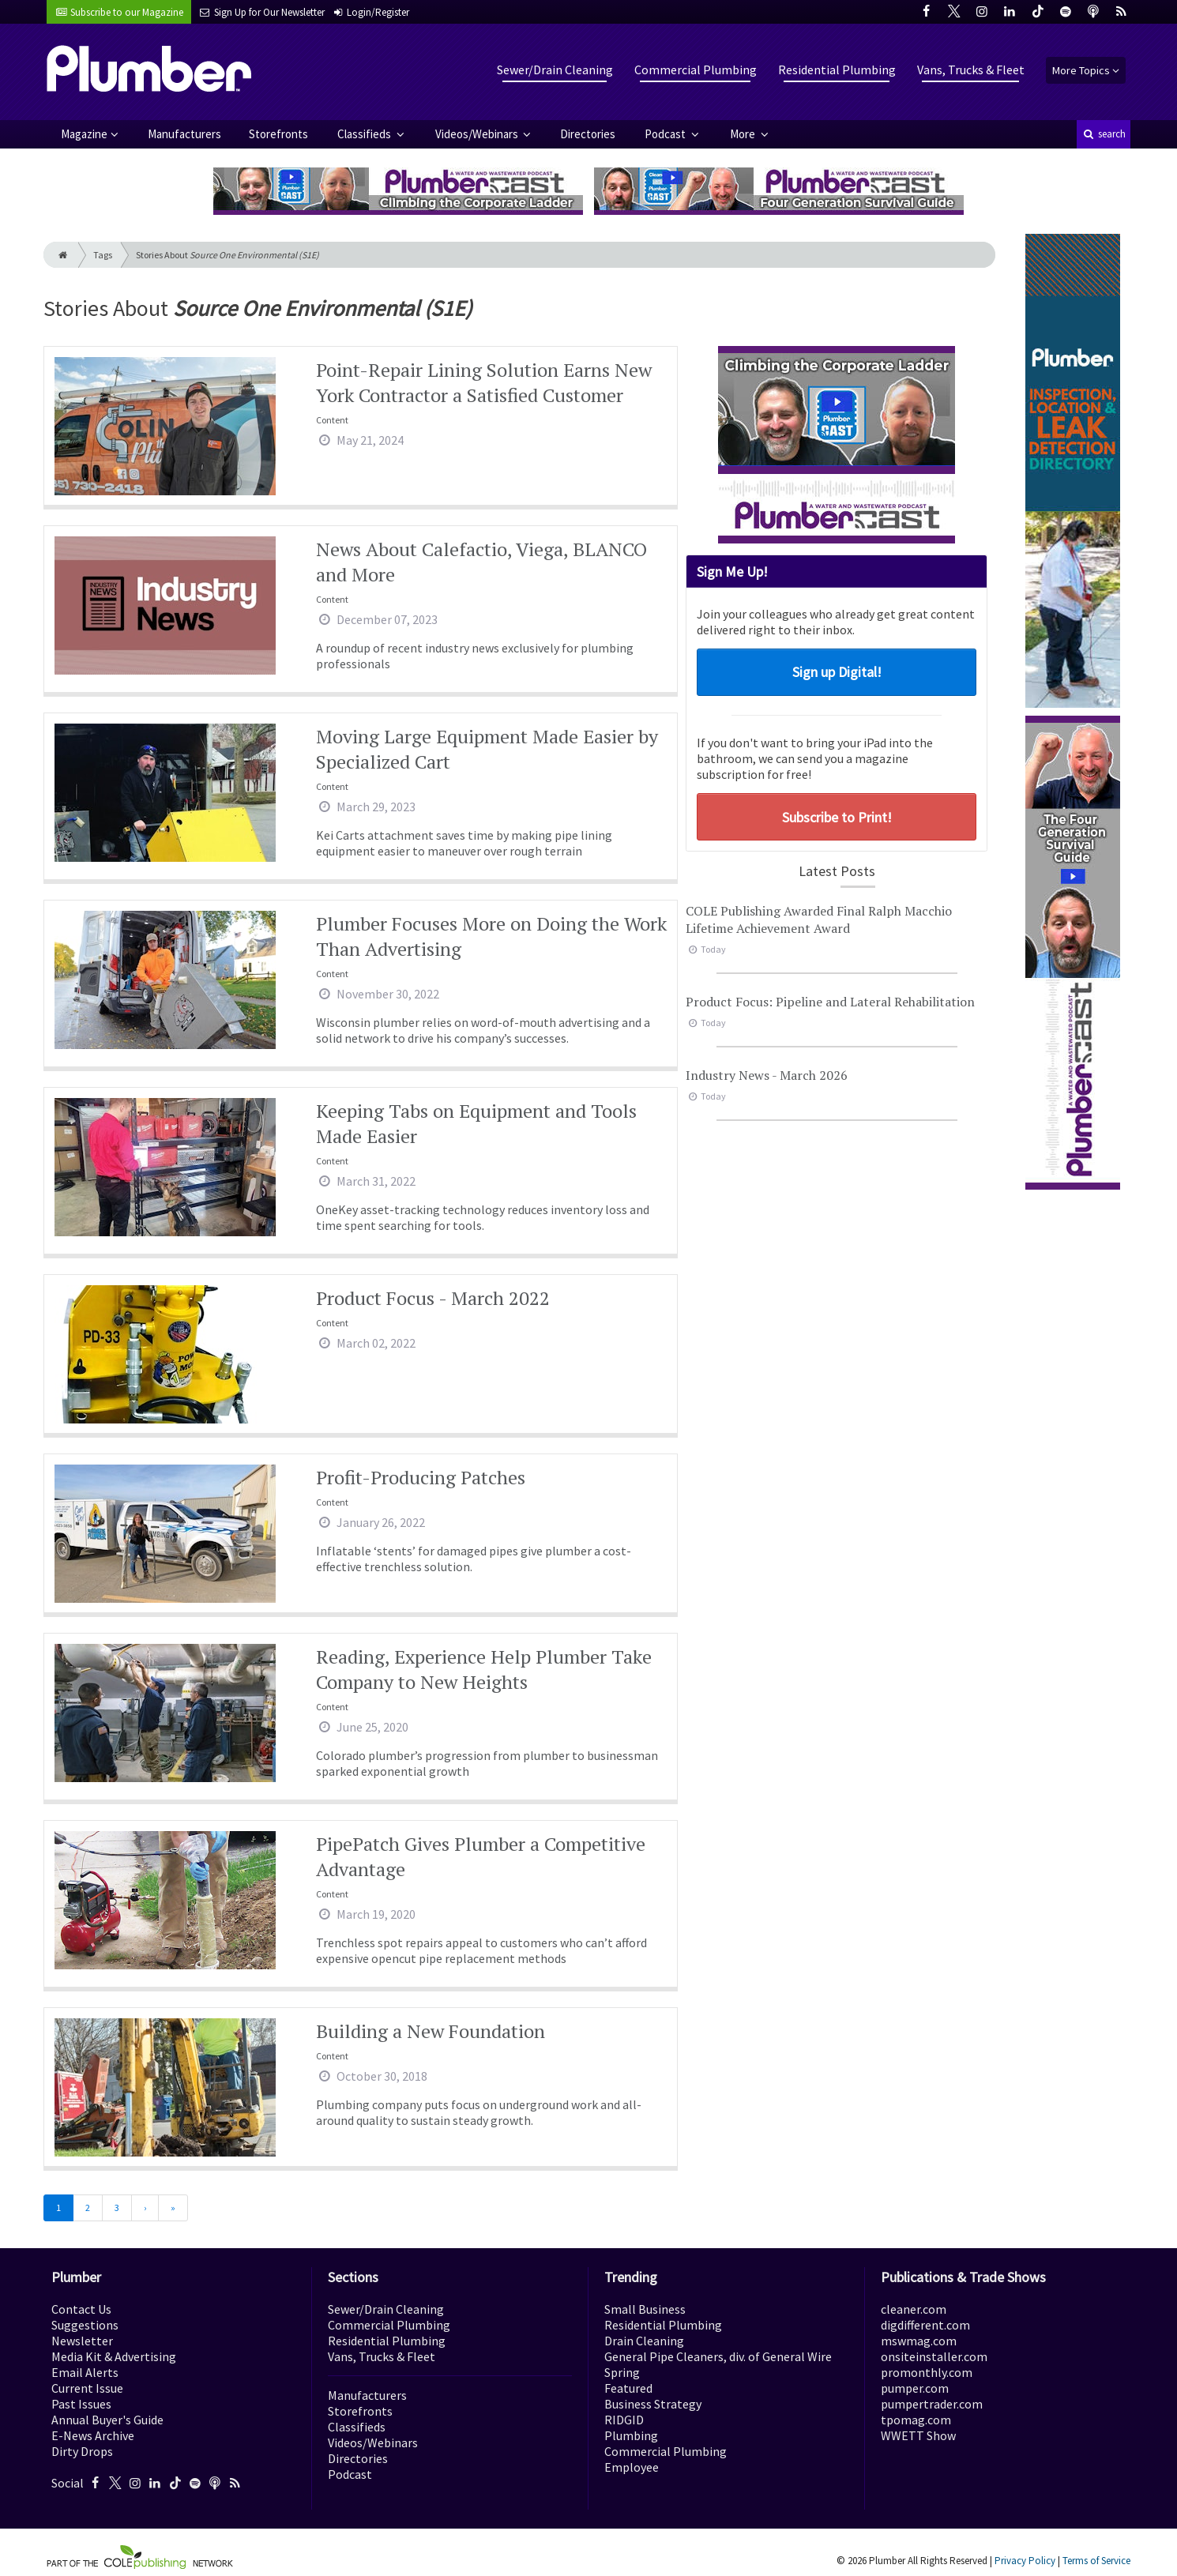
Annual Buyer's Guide (107, 2419)
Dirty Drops (82, 2451)
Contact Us (81, 2309)
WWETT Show (918, 2435)
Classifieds (365, 133)
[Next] (145, 2207)
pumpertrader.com (932, 2404)
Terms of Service (1096, 2560)
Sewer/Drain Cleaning (555, 69)
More (744, 133)
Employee (631, 2467)
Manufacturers (184, 133)
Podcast (666, 133)
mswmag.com (919, 2340)
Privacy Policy (1025, 2560)
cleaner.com (913, 2309)
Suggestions (84, 2325)
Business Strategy (652, 2404)
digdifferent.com (925, 2325)
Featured (628, 2388)
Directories (587, 133)
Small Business (645, 2309)
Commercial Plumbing (695, 69)
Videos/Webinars (478, 133)
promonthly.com (926, 2372)
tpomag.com (916, 2419)
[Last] (173, 2207)
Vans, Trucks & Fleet (971, 69)
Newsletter (82, 2340)
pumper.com (915, 2388)
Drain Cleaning (644, 2340)
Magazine (84, 133)
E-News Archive (92, 2435)
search (1103, 134)
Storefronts (278, 133)
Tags (102, 255)
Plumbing (631, 2435)
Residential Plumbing (837, 69)
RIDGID (624, 2419)
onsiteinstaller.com (934, 2356)
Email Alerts (84, 2372)
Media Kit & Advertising (113, 2356)
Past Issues (81, 2404)
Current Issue (87, 2388)
